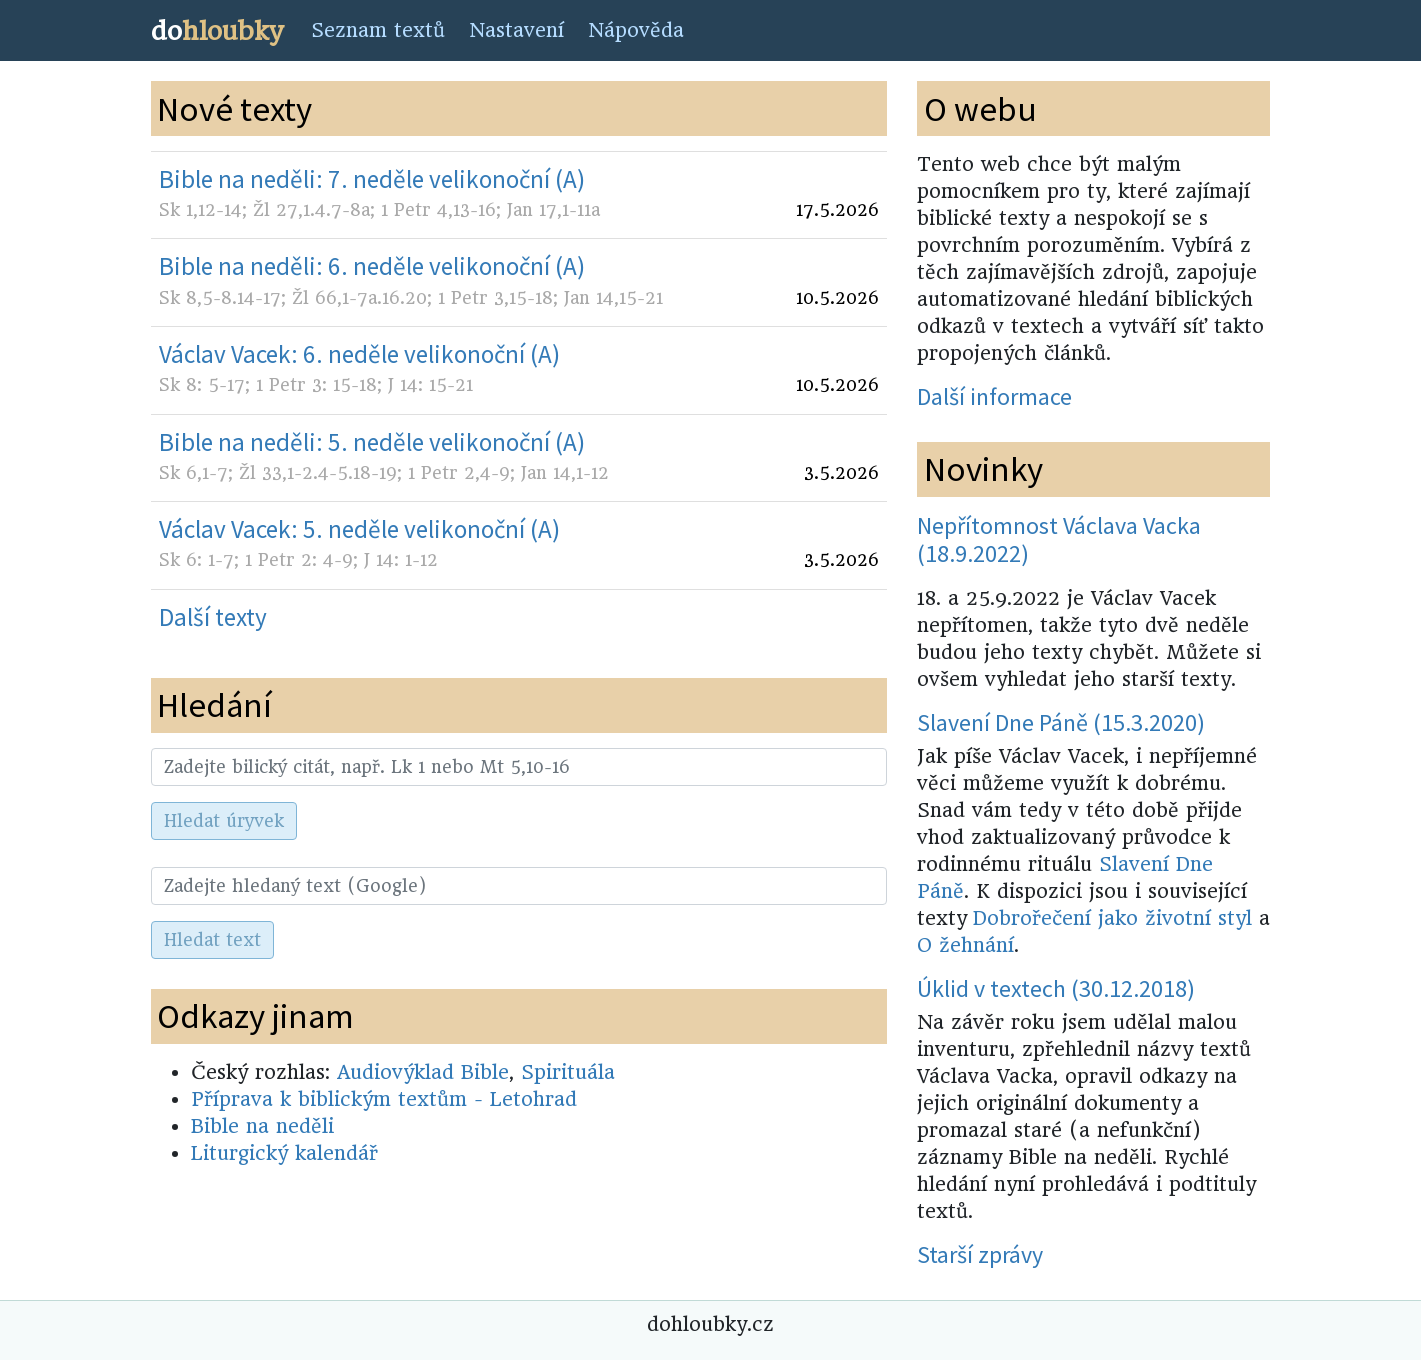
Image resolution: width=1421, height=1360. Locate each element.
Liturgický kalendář (284, 1153)
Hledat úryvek (224, 821)
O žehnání (965, 945)
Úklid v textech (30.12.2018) (1056, 988)
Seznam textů (378, 30)
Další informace (994, 396)
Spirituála (568, 1072)
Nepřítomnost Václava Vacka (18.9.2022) (1059, 540)
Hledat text (212, 940)
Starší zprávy (980, 1254)
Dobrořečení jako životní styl (1112, 918)
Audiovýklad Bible (423, 1072)
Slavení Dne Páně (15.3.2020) (1061, 722)
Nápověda (636, 30)
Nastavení (516, 30)
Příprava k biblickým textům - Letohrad (384, 1099)
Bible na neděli (262, 1126)
